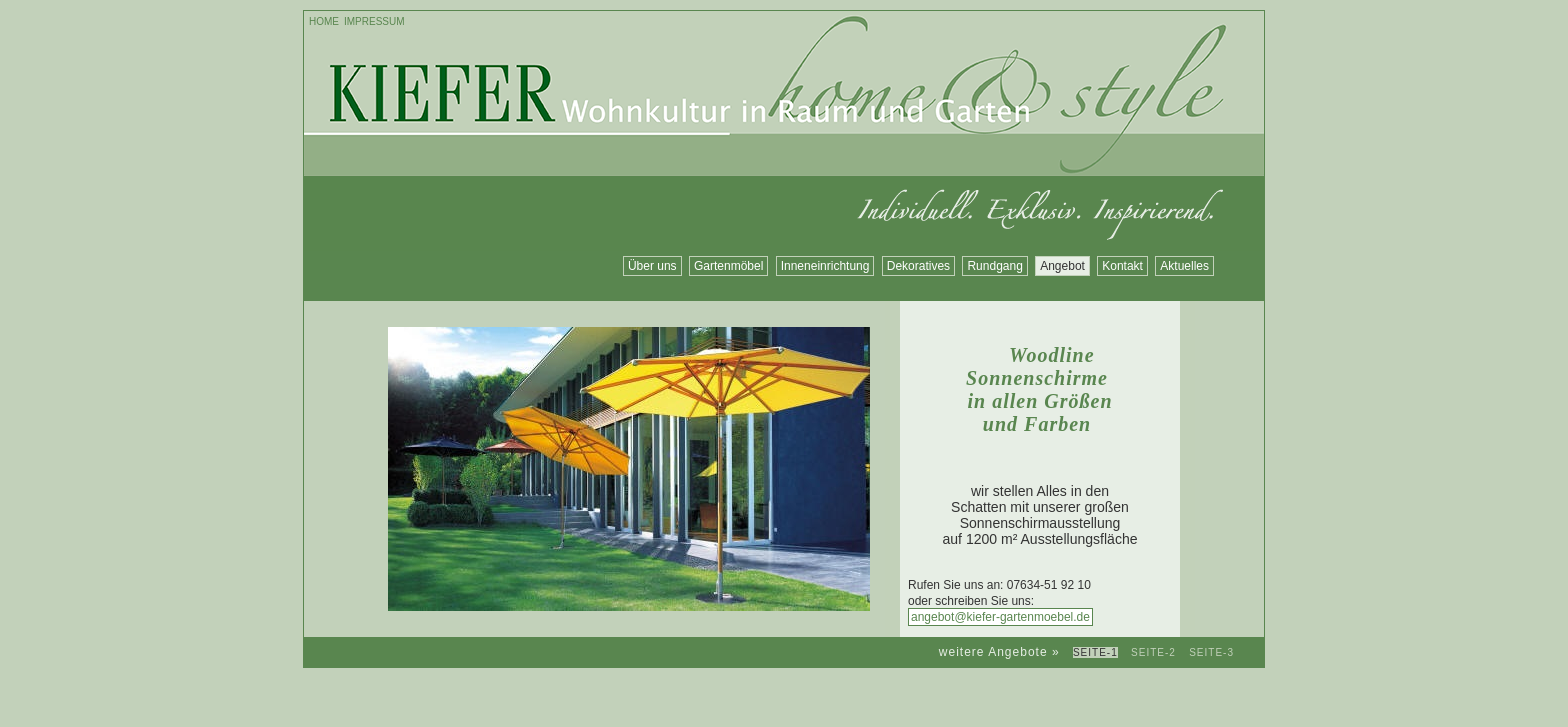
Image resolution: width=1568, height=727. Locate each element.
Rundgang (994, 266)
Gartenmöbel (728, 266)
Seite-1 (1095, 652)
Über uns (652, 266)
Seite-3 (1211, 652)
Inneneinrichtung (825, 266)
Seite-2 (1153, 652)
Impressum (374, 21)
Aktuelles (1184, 266)
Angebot (1062, 266)
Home (324, 21)
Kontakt (1122, 266)
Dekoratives (918, 266)
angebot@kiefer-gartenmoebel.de (1000, 617)
